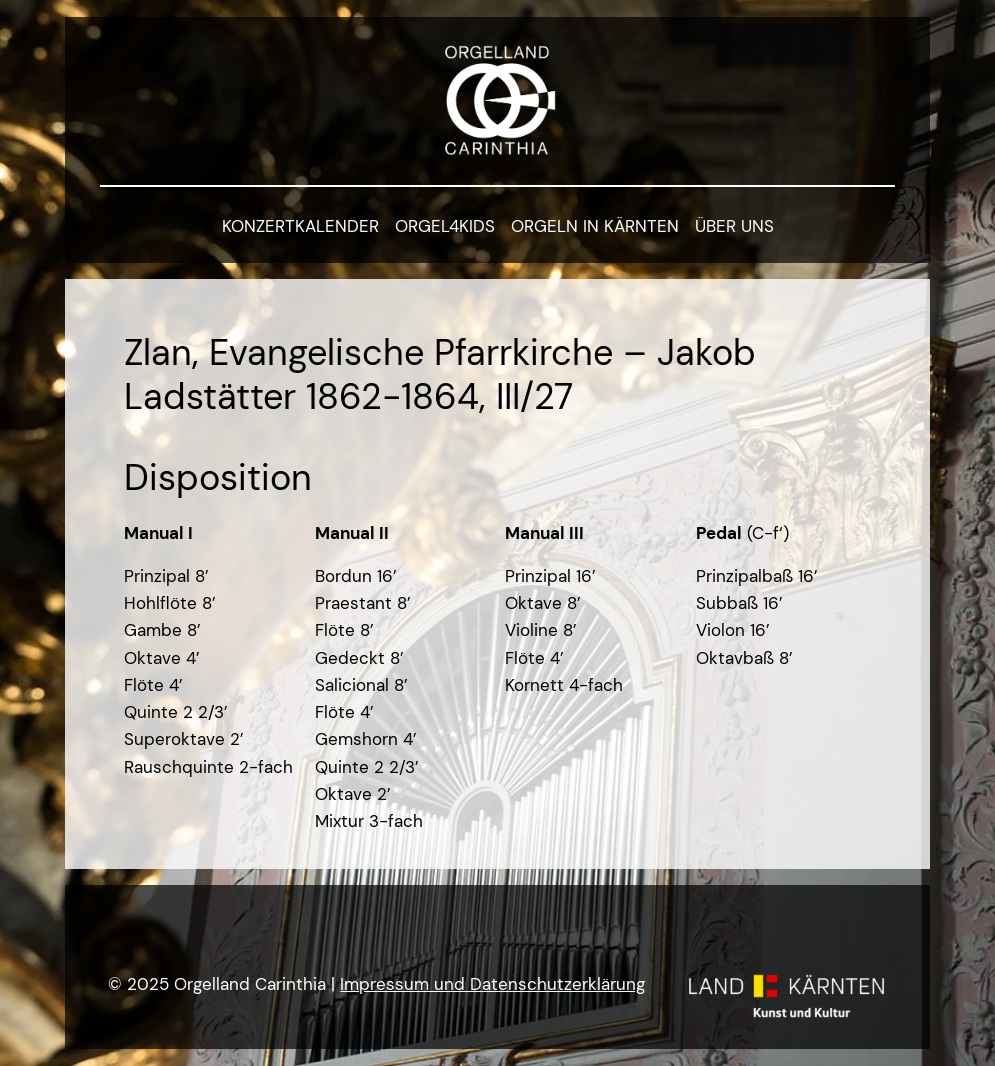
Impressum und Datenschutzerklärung (492, 984)
